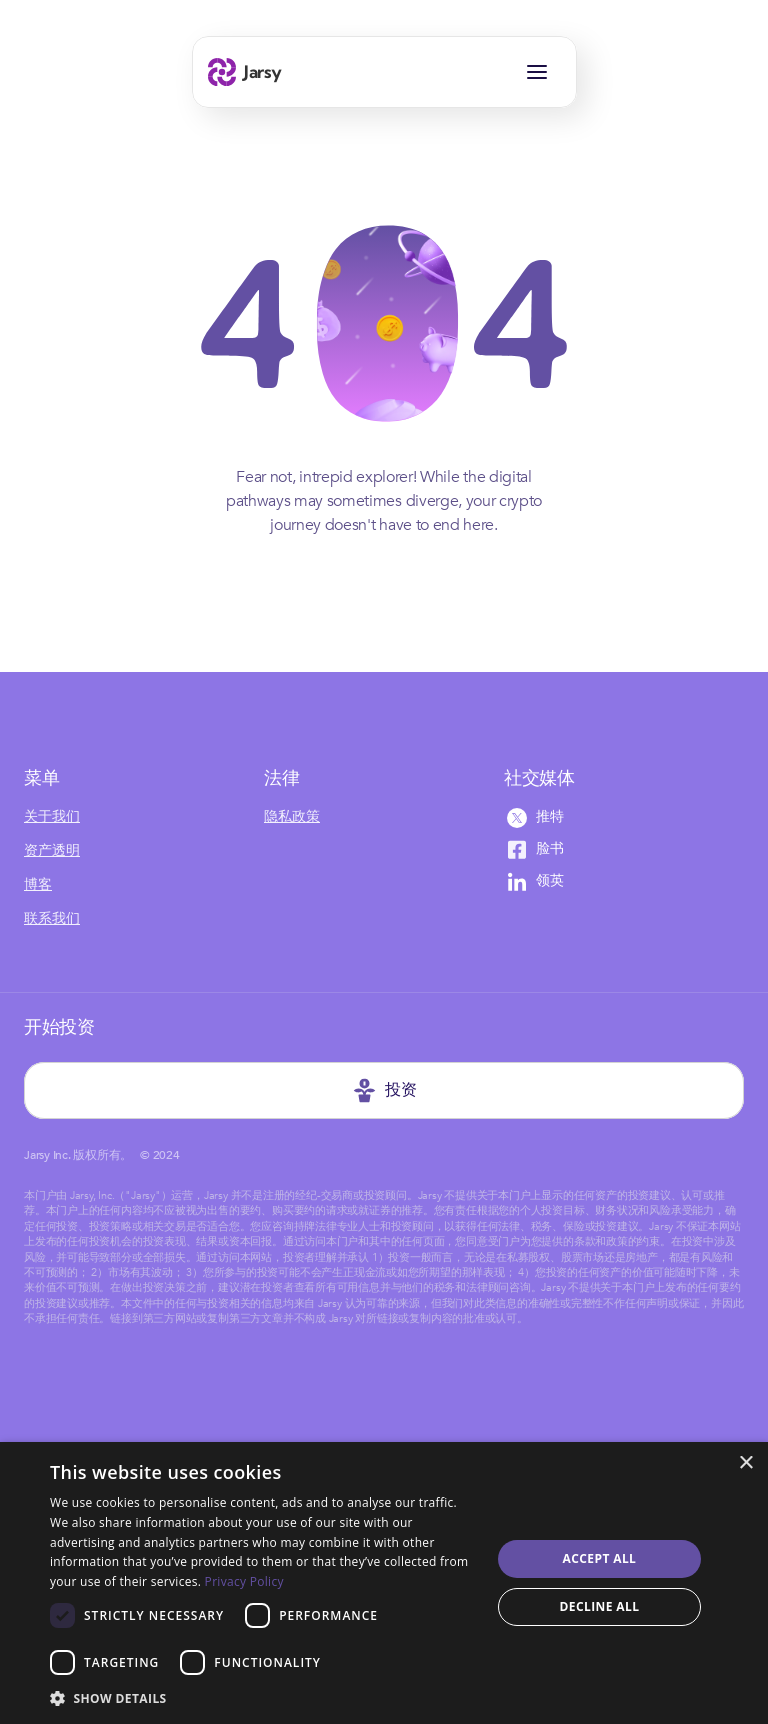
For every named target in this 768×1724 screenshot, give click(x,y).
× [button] (745, 1463)
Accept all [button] (600, 1558)
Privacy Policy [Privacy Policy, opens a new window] (244, 1581)
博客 (38, 884)
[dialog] (384, 1583)
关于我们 (52, 816)
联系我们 (52, 918)
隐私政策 (292, 816)
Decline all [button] (600, 1606)
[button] (264, 1697)
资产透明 (52, 850)
